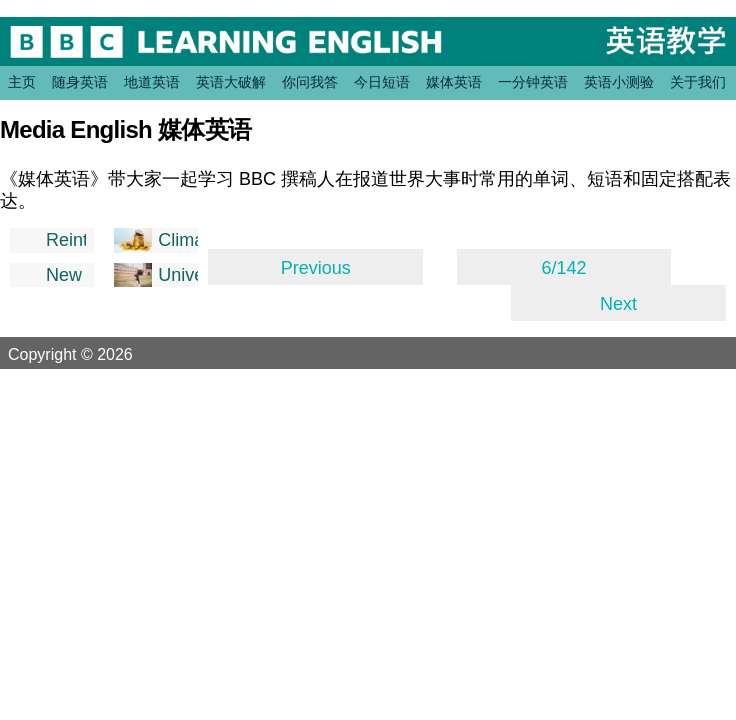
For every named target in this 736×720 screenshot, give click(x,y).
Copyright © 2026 (94, 354)
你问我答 (310, 82)
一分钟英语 (533, 82)
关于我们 (698, 82)
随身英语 (80, 82)
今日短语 (382, 82)
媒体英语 (454, 82)
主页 (22, 82)
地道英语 (152, 82)
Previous (316, 268)
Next (618, 304)
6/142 (564, 268)
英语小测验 (619, 82)
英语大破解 (231, 82)
